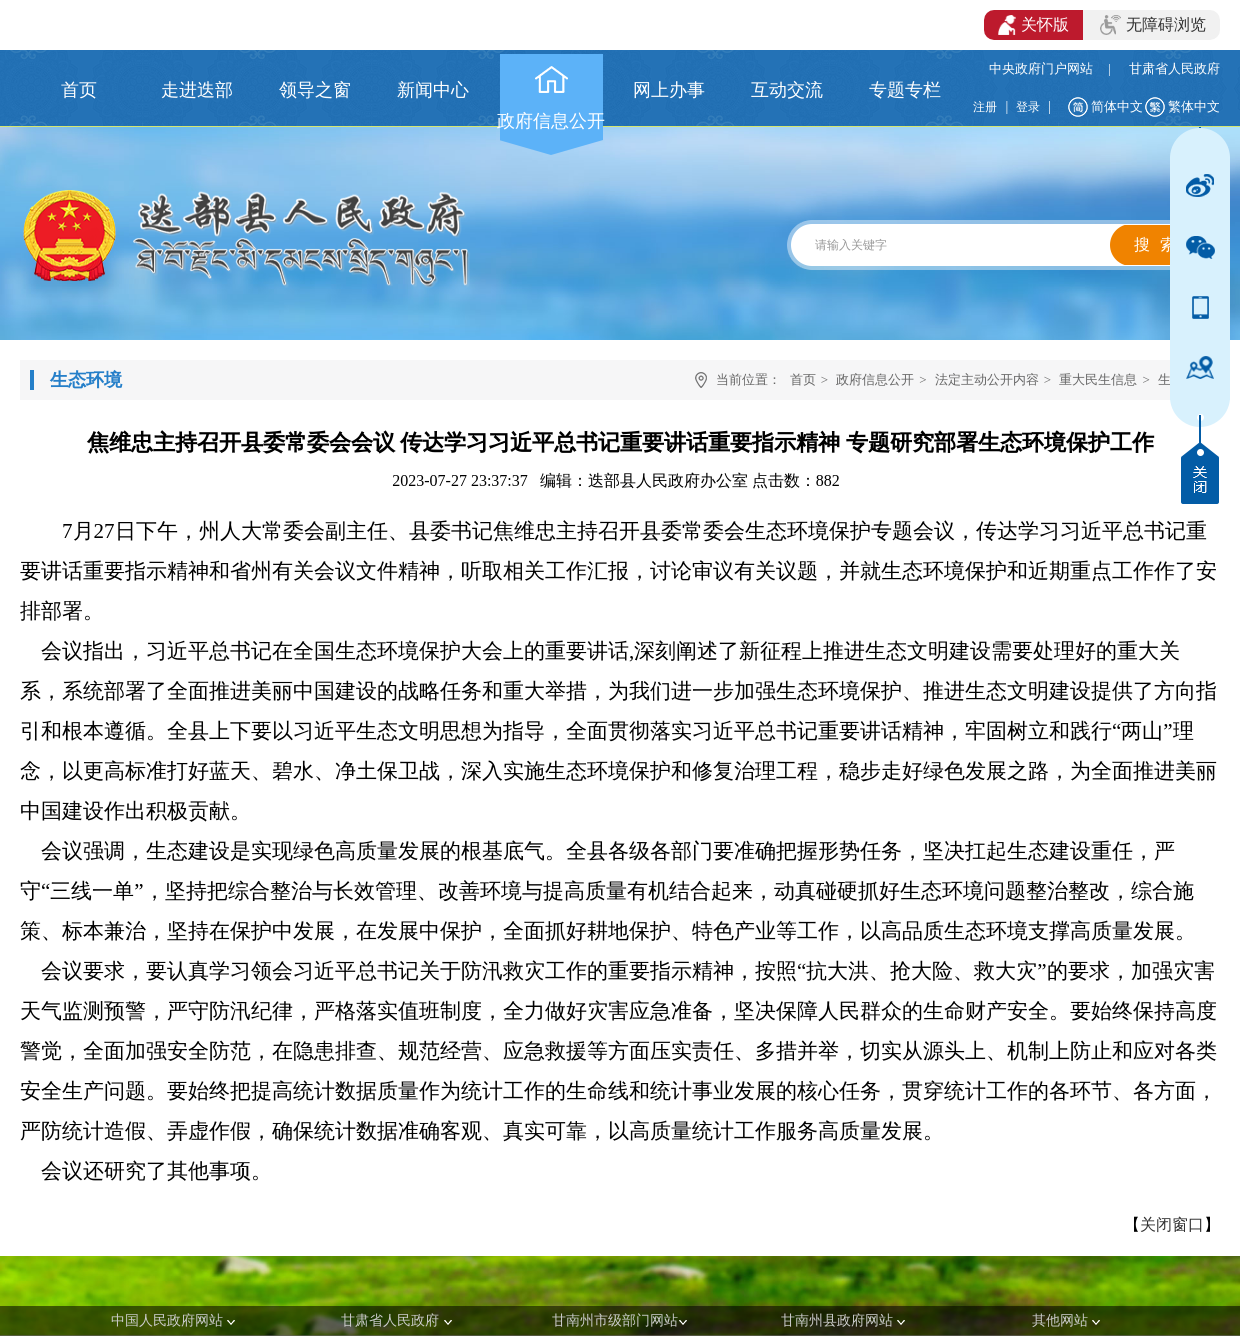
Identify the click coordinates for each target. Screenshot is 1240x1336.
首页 (803, 379)
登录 (1028, 107)
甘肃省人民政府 (1174, 68)
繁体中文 (1194, 106)
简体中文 (1117, 106)
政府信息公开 (875, 379)
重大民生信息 (1098, 379)
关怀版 (1033, 25)
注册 (985, 107)
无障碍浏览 (1153, 25)
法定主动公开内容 (987, 379)
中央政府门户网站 (1041, 68)
